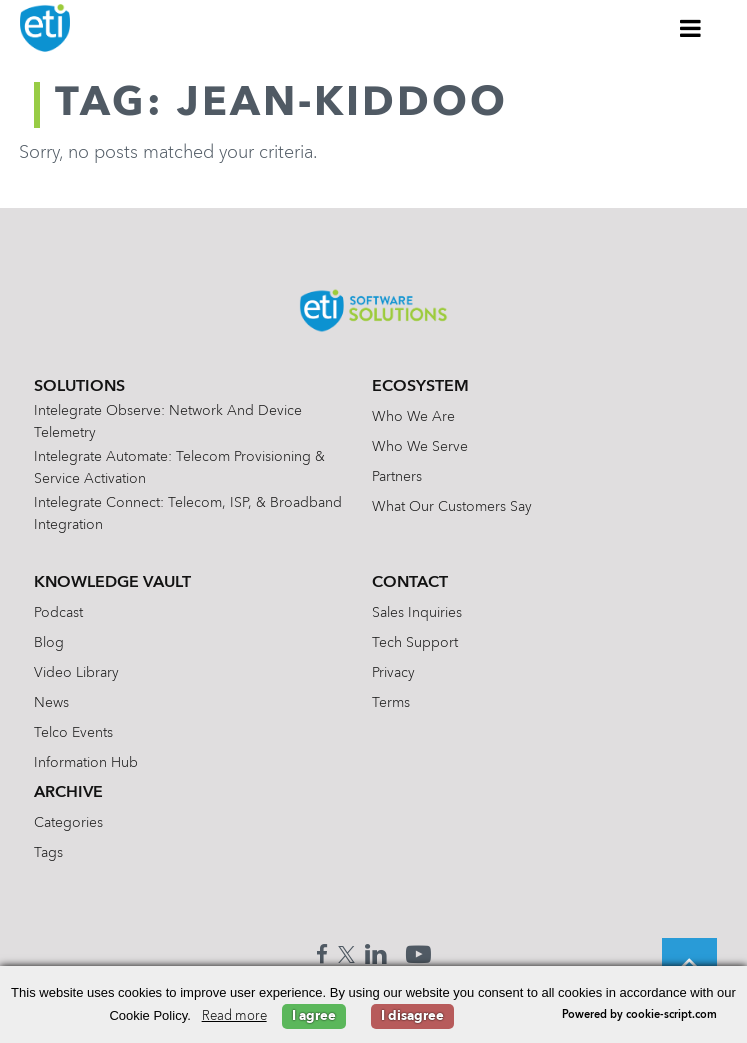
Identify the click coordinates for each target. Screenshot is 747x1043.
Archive (68, 793)
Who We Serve (420, 447)
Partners (397, 477)
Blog (49, 643)
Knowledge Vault (112, 583)
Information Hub (86, 763)
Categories (68, 823)
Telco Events (73, 733)
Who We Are (413, 417)
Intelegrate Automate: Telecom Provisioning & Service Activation (179, 468)
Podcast (58, 613)
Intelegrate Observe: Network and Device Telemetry (168, 422)
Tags (48, 853)
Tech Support (415, 643)
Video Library (76, 673)
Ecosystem (420, 387)
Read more (234, 1016)
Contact (410, 583)
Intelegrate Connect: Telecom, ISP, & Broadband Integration (188, 514)
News (51, 703)
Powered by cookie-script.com (639, 1015)
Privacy (393, 673)
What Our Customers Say (452, 507)
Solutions (79, 387)
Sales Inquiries (417, 613)
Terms (391, 703)
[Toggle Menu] (691, 28)
